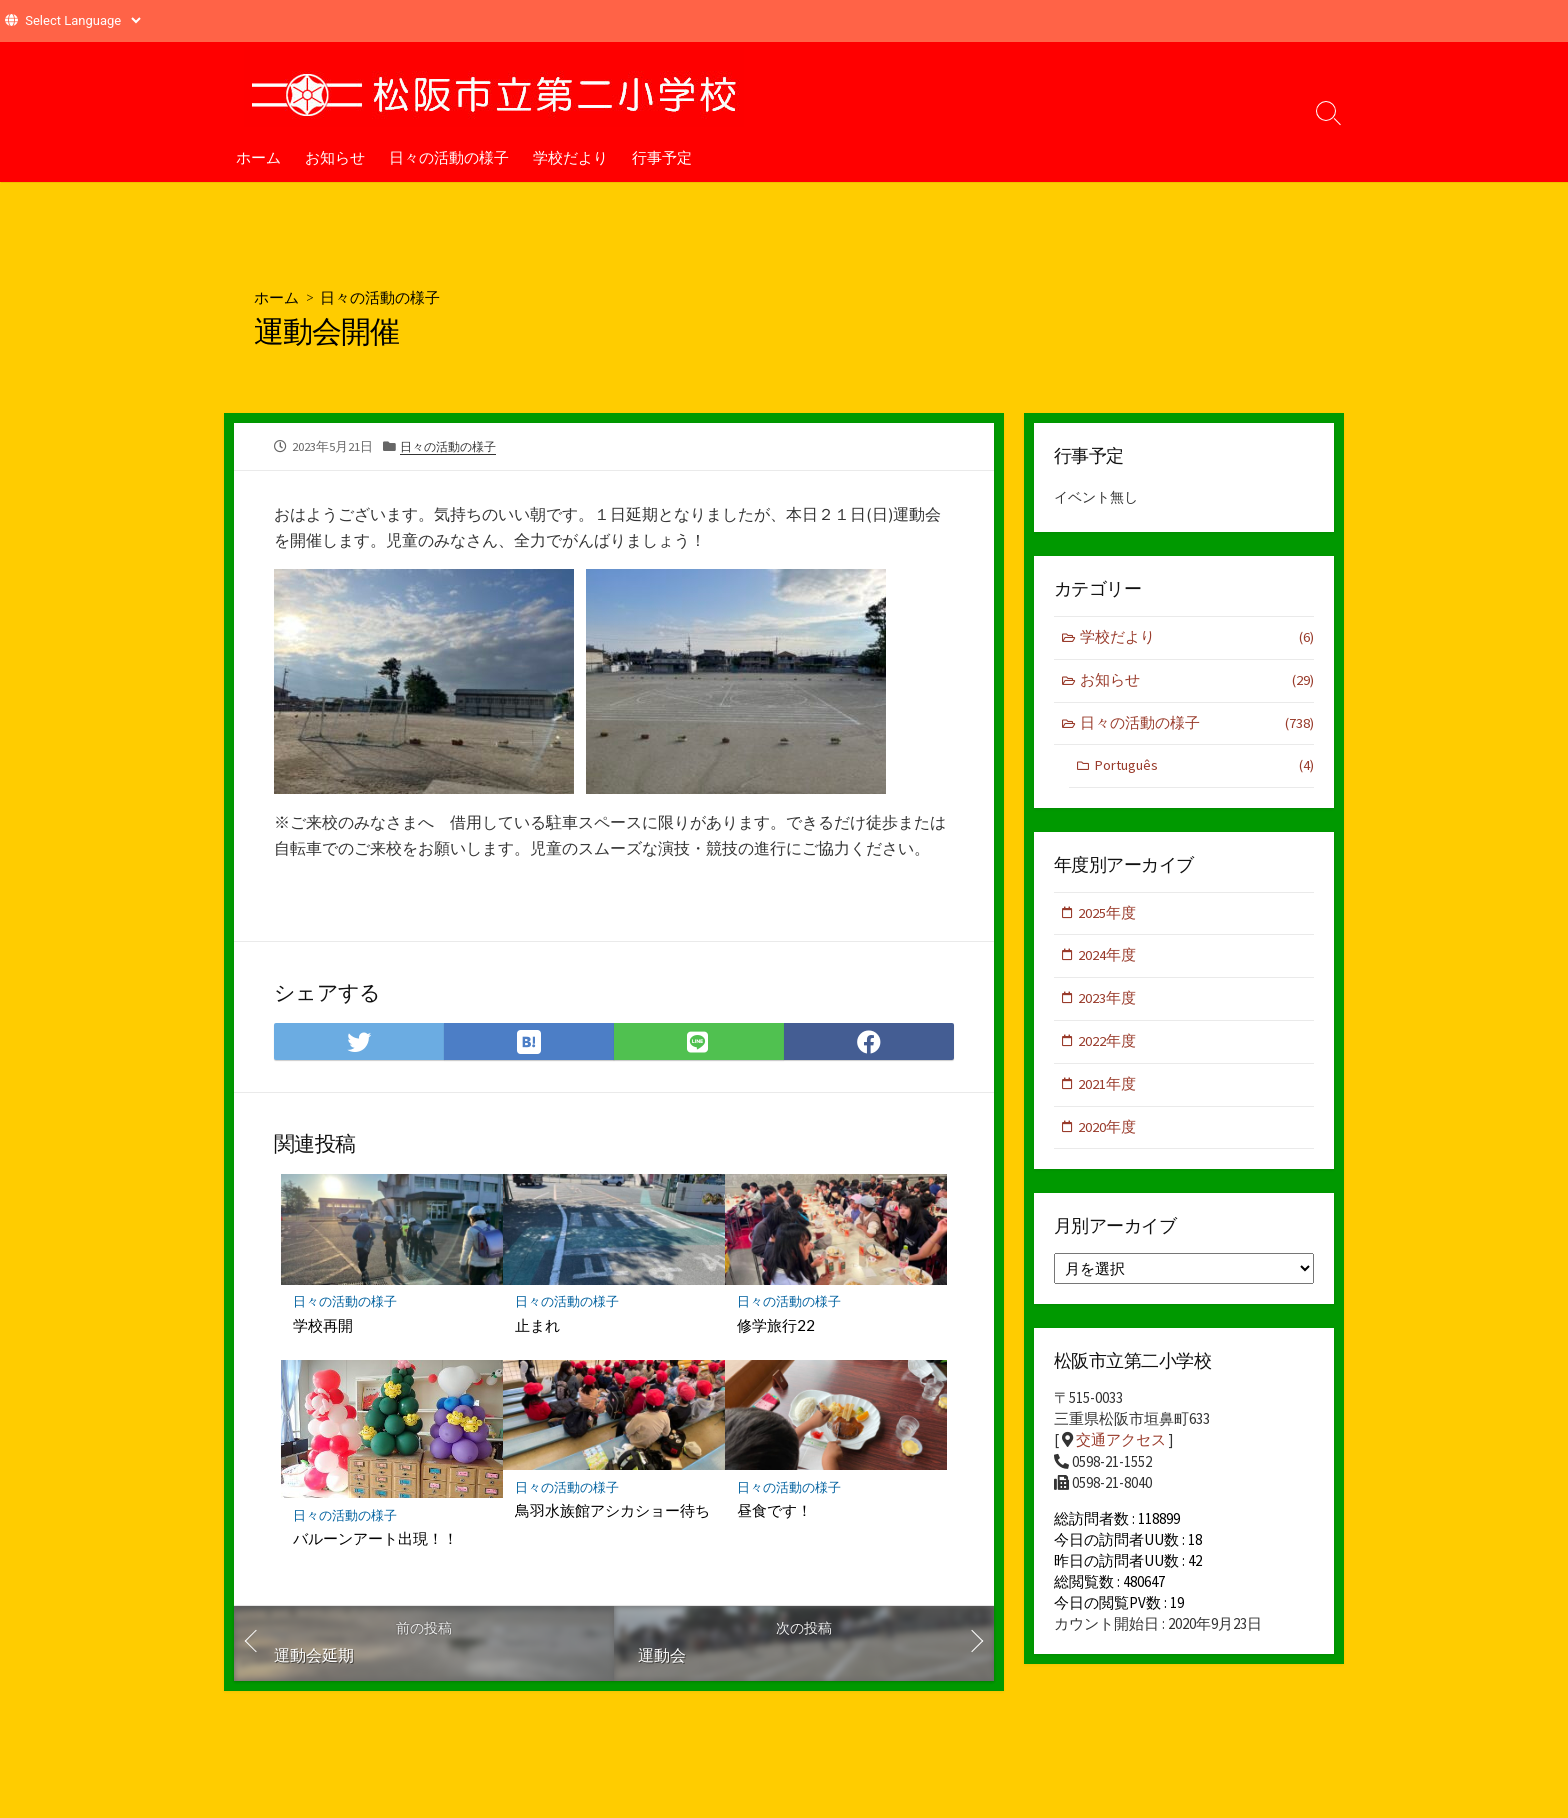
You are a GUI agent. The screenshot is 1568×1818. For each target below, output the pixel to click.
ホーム (258, 157)
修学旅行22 (776, 1326)
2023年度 (1108, 1003)
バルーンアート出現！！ (375, 1540)
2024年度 (1108, 960)
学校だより (570, 157)
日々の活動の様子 (449, 157)
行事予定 (662, 157)
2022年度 (1108, 1047)
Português (1204, 769)
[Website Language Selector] (82, 20)
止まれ (537, 1326)
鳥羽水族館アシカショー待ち (612, 1512)
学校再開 (323, 1326)
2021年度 (1108, 1090)
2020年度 (1108, 1134)
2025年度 (1108, 916)
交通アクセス (1121, 1448)
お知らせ (335, 157)
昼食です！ (774, 1512)
